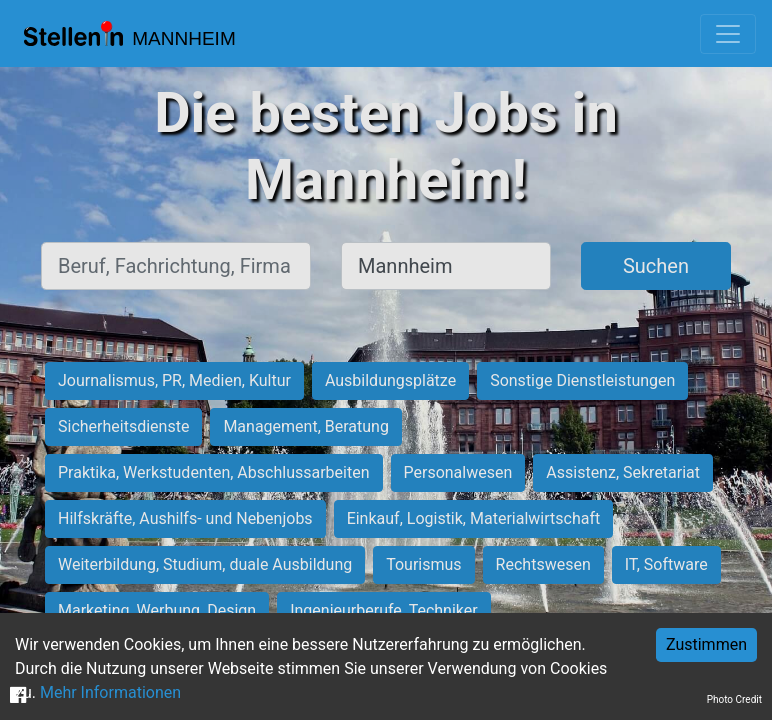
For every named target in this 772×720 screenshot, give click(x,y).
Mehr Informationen (110, 692)
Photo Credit (734, 699)
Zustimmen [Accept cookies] (706, 644)
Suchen (656, 266)
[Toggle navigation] (728, 34)
